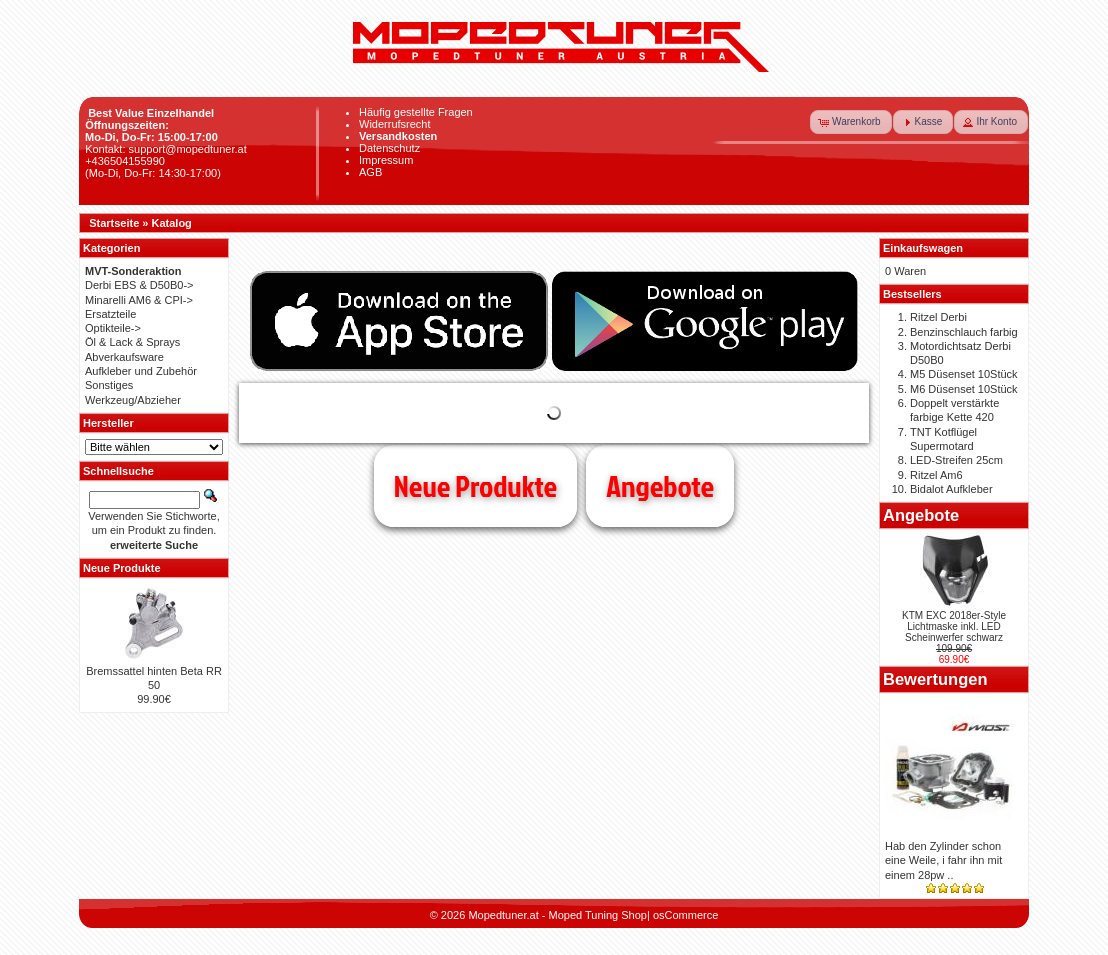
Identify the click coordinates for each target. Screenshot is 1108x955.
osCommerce (685, 915)
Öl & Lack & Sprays (132, 342)
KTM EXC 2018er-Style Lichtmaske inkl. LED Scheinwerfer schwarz (954, 626)
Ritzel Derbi (938, 317)
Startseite (114, 223)
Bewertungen (935, 679)
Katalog (172, 223)
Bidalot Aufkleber (951, 489)
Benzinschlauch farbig (964, 332)
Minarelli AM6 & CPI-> (139, 300)
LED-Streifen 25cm (956, 460)
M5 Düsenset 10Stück (964, 374)
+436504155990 (125, 161)
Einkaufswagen (923, 248)
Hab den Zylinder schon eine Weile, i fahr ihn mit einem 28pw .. (943, 860)
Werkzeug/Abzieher (133, 400)
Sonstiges (109, 385)
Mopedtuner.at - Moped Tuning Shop (557, 915)
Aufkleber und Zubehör (141, 371)
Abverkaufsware (124, 357)
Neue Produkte (475, 486)
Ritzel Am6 (936, 475)
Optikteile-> (113, 328)
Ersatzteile (110, 314)
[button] (851, 122)
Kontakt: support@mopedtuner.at (166, 149)
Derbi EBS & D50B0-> (139, 285)
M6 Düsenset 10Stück (964, 389)
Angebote (660, 486)
